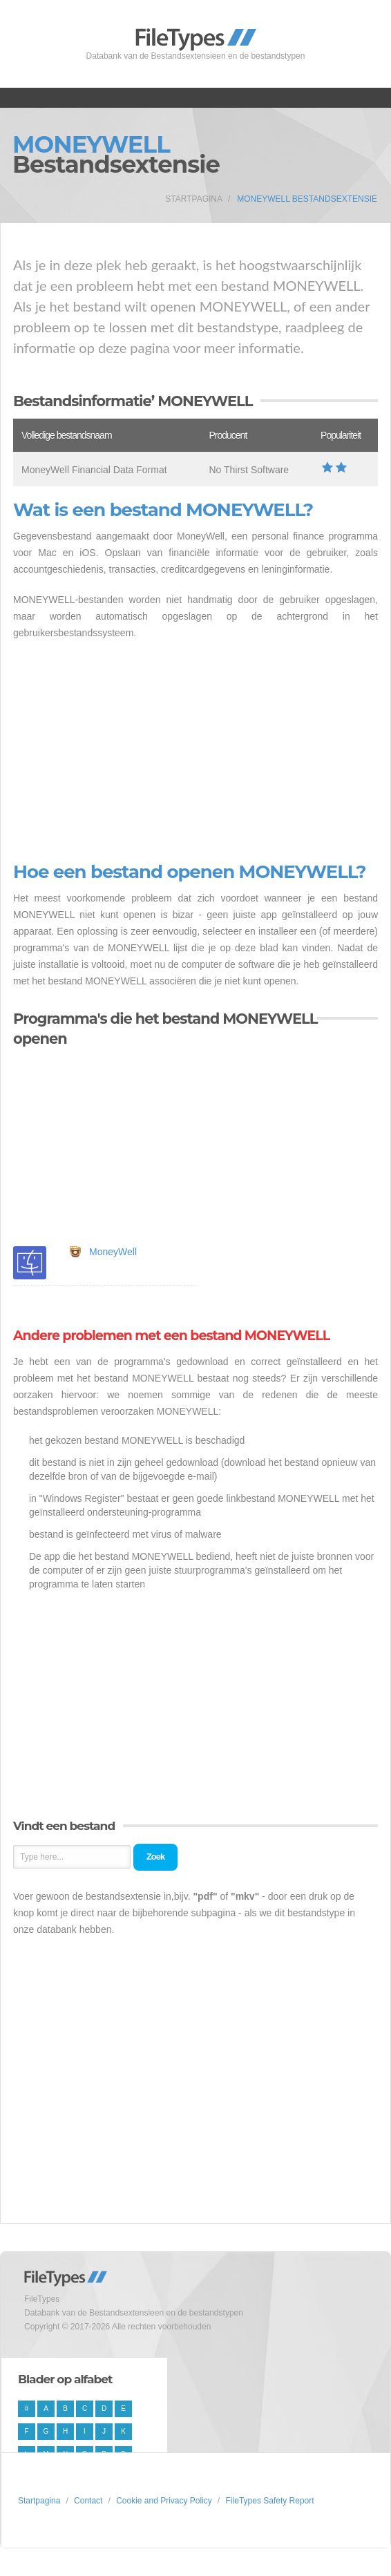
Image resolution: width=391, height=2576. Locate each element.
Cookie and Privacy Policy (164, 2501)
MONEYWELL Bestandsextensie (307, 199)
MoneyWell (113, 1251)
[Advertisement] (195, 751)
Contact (88, 2501)
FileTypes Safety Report (270, 2501)
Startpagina (193, 199)
